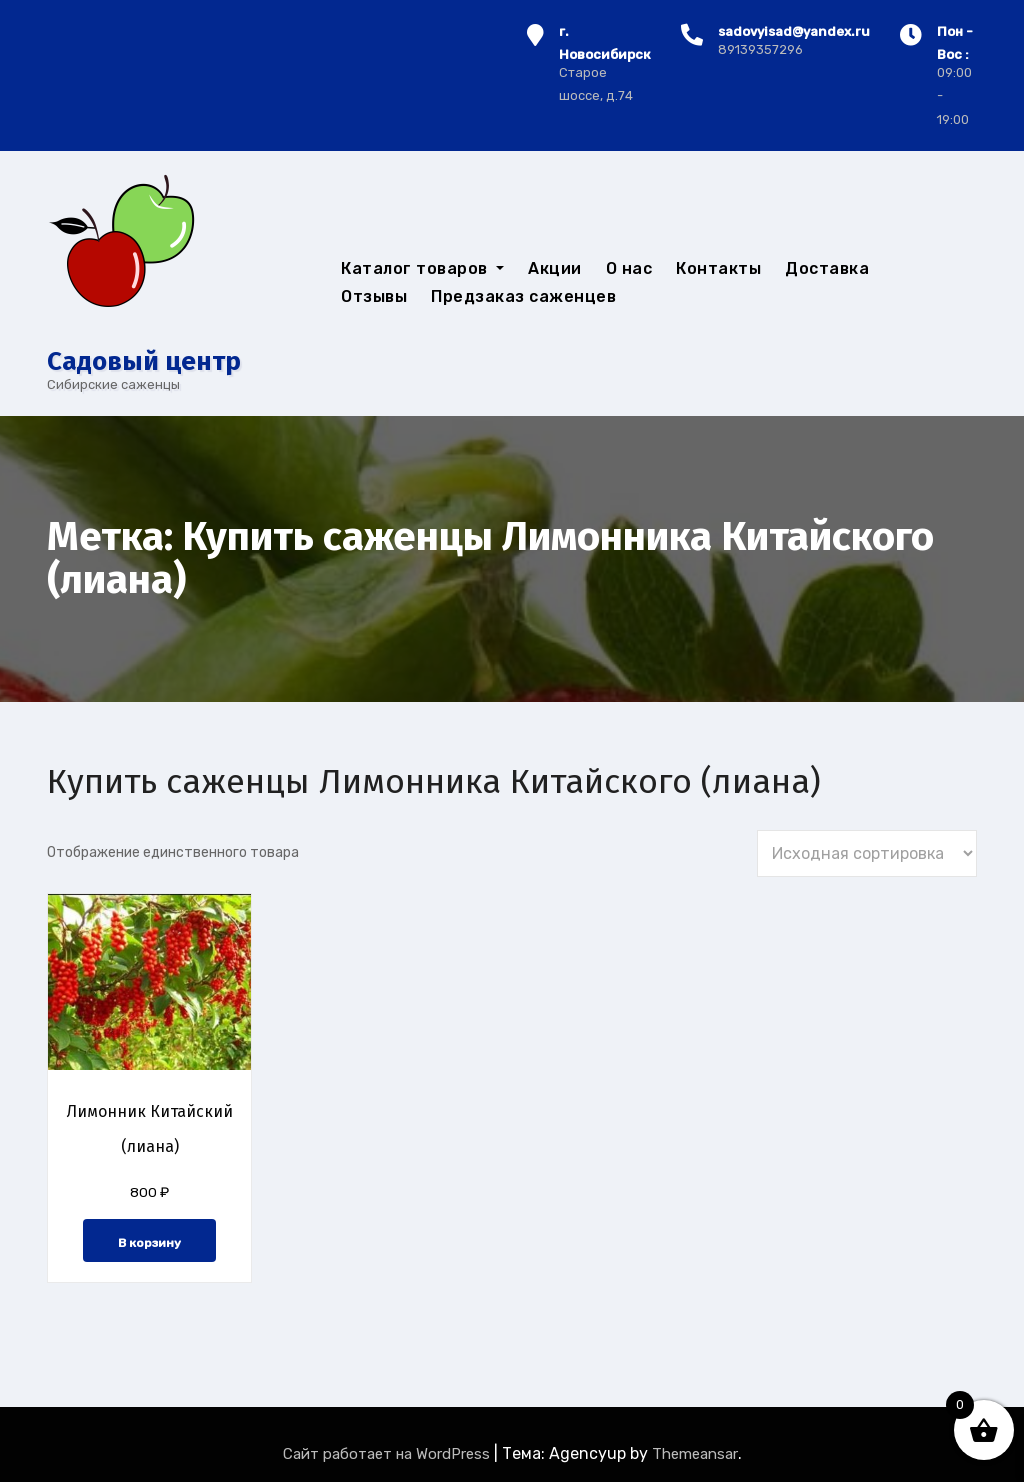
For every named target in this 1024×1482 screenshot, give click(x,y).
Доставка (827, 268)
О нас (629, 268)
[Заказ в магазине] (867, 853)
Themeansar (695, 1454)
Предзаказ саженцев (523, 296)
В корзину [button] (149, 1243)
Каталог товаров (422, 268)
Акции (555, 268)
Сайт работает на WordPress (388, 1454)
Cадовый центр (144, 361)
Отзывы (374, 296)
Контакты (718, 268)
